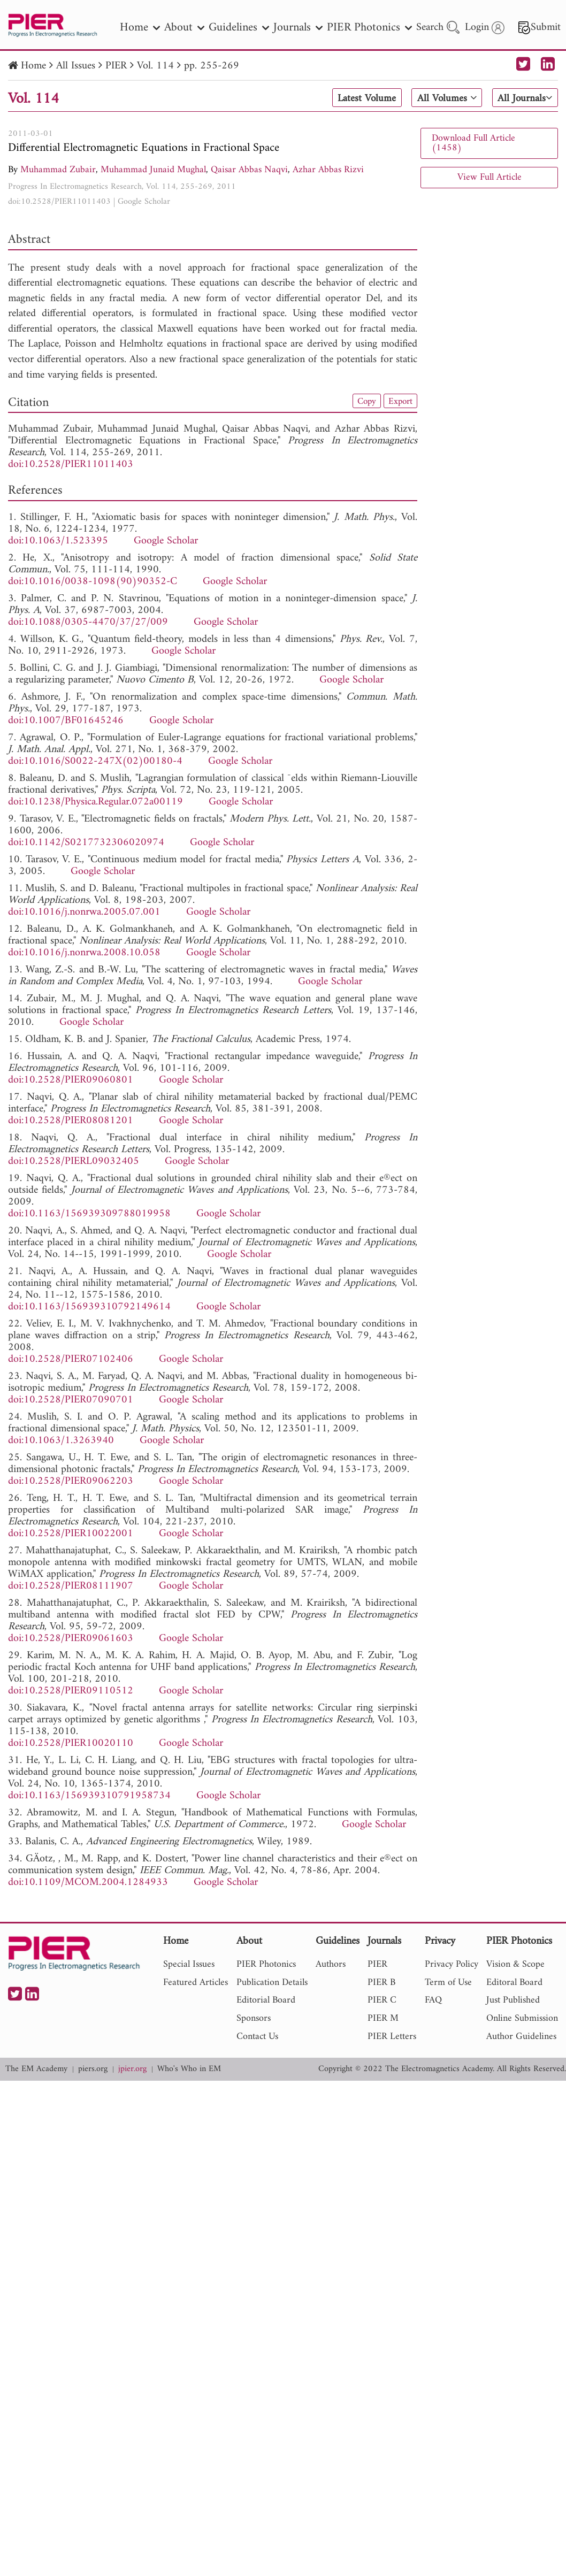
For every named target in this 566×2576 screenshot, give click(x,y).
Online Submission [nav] (522, 2018)
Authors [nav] (331, 1964)
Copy (364, 401)
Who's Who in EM (189, 2069)
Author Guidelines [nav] (521, 2036)
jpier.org (132, 2069)
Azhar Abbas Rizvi (328, 170)
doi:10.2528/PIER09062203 (70, 1481)
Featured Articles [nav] (195, 1982)
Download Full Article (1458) (473, 143)
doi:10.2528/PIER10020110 (70, 1743)
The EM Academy (36, 2069)
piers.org (93, 2069)
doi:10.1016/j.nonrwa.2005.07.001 (84, 912)
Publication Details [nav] (272, 1982)
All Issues (75, 66)
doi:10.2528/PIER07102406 (70, 1359)
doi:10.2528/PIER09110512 (70, 1691)
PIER (116, 66)
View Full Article (489, 177)
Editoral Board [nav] (514, 1982)
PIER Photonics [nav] (369, 27)
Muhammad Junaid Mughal (153, 170)
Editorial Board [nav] (265, 2000)
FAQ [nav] (433, 2000)
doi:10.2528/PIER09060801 (70, 1080)
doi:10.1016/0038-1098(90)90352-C (92, 581)
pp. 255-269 (211, 66)
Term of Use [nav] (448, 1982)
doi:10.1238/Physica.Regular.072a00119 (95, 802)
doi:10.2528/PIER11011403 (59, 201)
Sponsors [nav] (253, 2018)
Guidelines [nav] (239, 27)
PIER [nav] (377, 1964)
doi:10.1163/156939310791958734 (89, 1796)
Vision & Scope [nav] (515, 1964)
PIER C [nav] (382, 2000)
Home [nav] (140, 27)
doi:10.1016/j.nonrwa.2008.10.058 (84, 953)
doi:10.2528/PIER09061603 (70, 1638)
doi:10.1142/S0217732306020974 (86, 842)
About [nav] (184, 27)
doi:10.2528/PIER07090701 (70, 1400)
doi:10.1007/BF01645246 (66, 720)
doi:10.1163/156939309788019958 (89, 1214)
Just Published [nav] (513, 2000)
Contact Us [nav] (257, 2036)
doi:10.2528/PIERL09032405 (73, 1161)
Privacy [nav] (440, 1942)
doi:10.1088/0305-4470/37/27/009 (88, 622)
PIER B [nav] (381, 1982)
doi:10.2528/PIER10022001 (70, 1533)
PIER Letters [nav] (392, 2036)
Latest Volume (363, 98)
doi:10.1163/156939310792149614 (89, 1307)
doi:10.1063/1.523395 (58, 541)
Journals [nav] (298, 27)
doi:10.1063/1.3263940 (61, 1440)
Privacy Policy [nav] (451, 1964)
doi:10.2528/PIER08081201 (70, 1120)
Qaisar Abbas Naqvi (249, 170)
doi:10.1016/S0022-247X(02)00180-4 (95, 761)
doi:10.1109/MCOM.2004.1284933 (88, 1882)
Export (399, 401)
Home (33, 66)
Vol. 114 (155, 66)
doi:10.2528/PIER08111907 (70, 1586)
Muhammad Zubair (58, 170)
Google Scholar (144, 201)
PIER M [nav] (383, 2018)
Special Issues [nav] (189, 1964)
